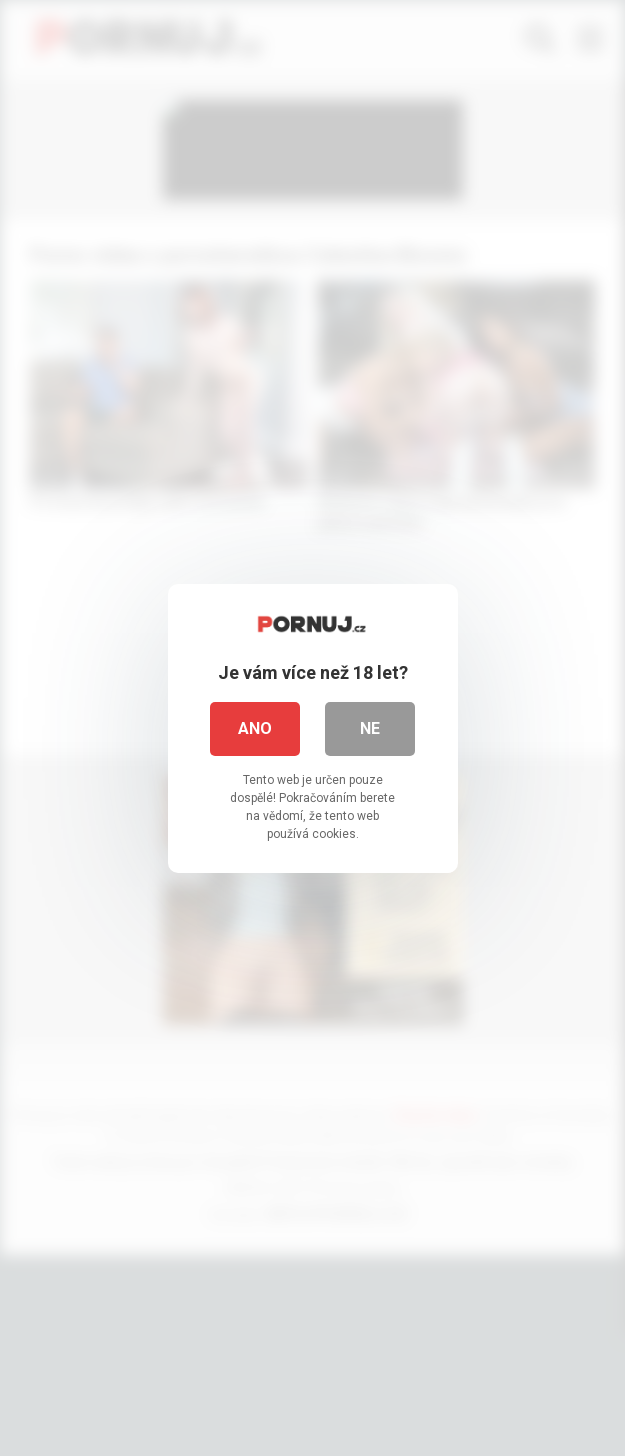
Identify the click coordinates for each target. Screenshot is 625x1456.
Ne (370, 728)
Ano (255, 728)
